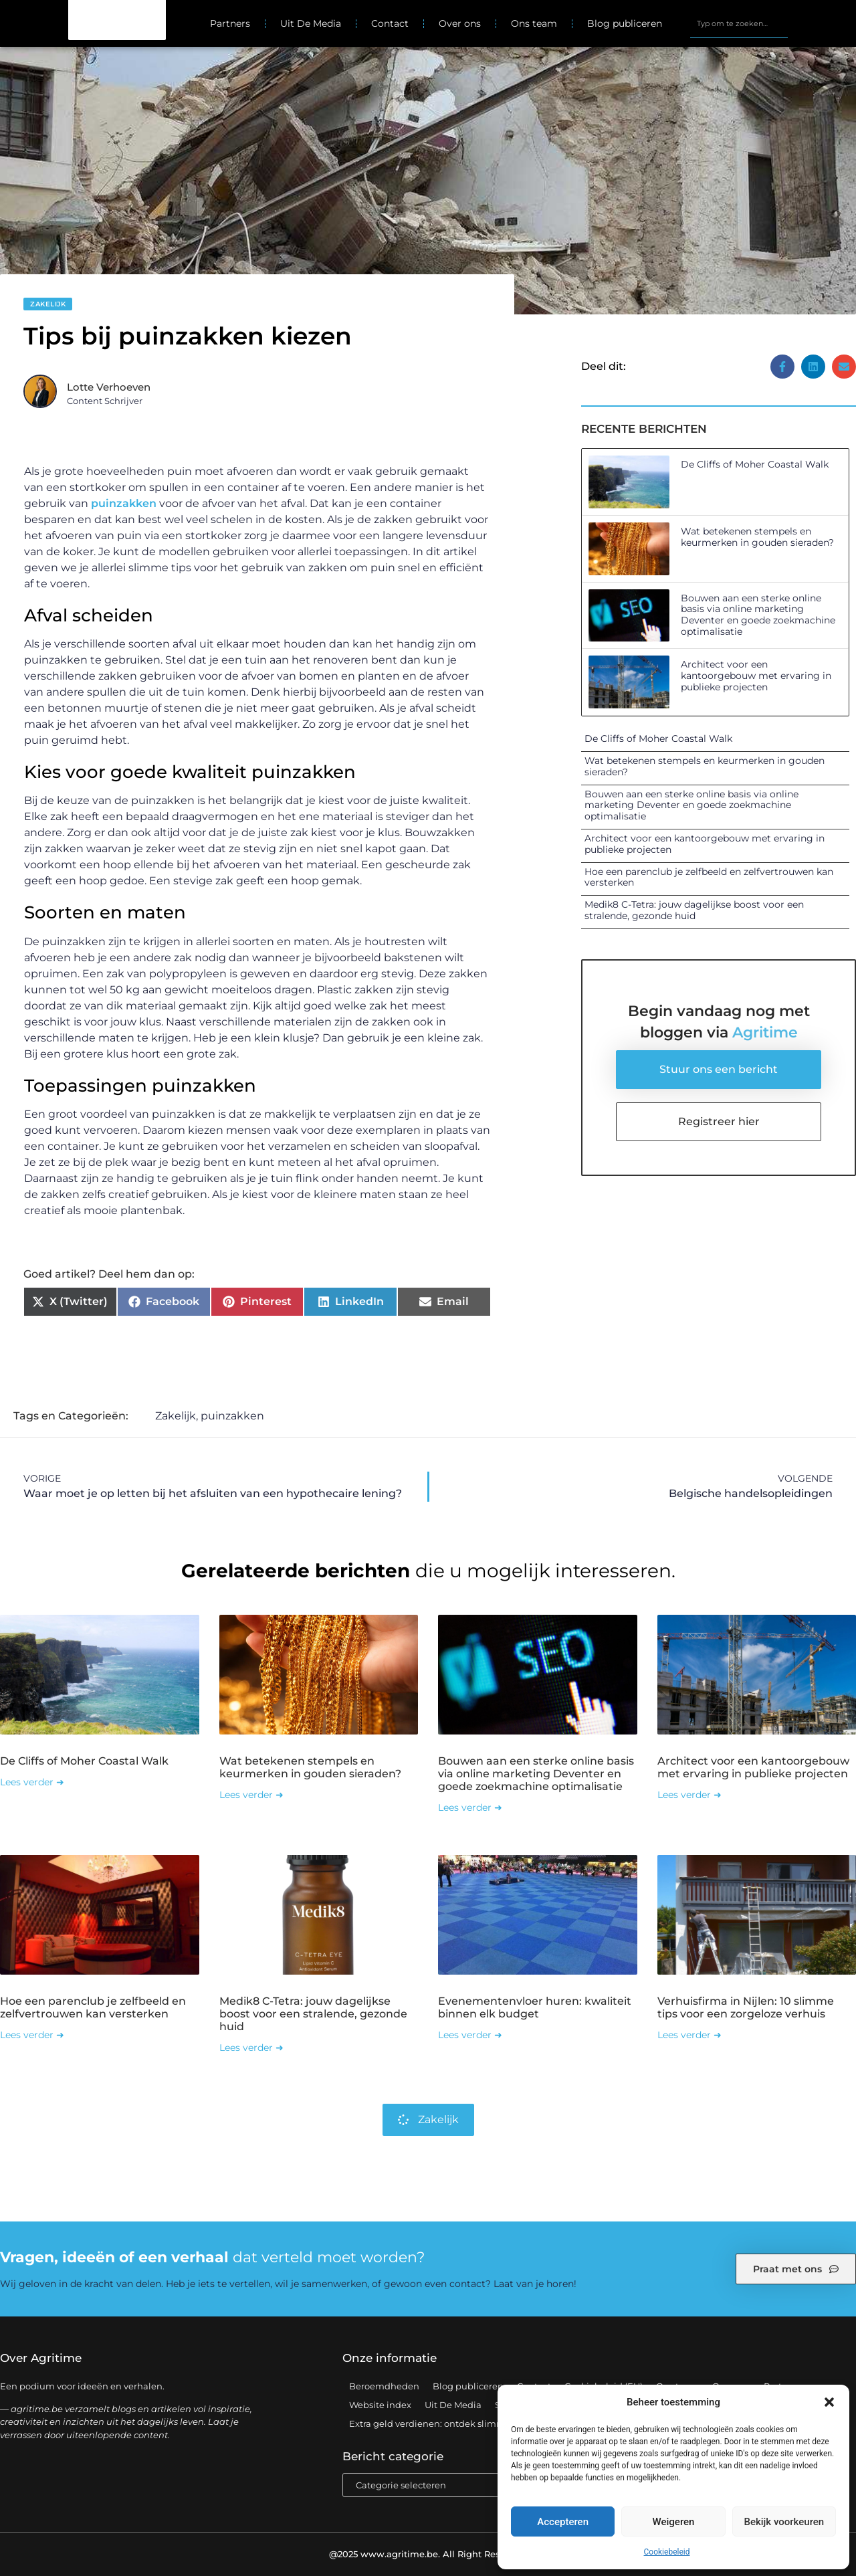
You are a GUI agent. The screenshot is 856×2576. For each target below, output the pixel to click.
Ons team (534, 23)
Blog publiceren (624, 23)
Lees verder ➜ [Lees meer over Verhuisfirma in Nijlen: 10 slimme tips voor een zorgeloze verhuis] (689, 2035)
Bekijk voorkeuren (784, 2522)
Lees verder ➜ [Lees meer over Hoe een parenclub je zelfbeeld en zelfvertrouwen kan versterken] (32, 2035)
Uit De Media (310, 23)
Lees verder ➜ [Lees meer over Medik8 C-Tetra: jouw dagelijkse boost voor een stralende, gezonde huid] (251, 2048)
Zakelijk (48, 304)
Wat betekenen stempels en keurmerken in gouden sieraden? (757, 537)
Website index (380, 2404)
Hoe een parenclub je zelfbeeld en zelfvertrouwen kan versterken (708, 877)
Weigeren (674, 2522)
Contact (390, 23)
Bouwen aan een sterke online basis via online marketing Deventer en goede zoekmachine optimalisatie (758, 614)
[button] (829, 2402)
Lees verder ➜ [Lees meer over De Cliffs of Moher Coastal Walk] (32, 1782)
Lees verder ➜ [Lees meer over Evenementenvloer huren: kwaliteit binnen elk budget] (470, 2035)
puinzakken (123, 503)
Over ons (460, 23)
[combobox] (738, 23)
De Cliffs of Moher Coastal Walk (755, 464)
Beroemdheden (384, 2386)
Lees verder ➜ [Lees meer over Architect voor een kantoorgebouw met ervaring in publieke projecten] (689, 1795)
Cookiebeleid (667, 2552)
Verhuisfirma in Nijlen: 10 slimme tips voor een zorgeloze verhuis (745, 2007)
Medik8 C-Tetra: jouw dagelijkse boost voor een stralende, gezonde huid (694, 910)
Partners (230, 23)
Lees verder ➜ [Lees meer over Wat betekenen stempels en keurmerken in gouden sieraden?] (251, 1795)
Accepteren (562, 2522)
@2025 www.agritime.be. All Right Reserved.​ (428, 2554)
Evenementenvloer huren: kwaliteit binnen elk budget (534, 2007)
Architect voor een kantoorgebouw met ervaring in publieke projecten (756, 675)
